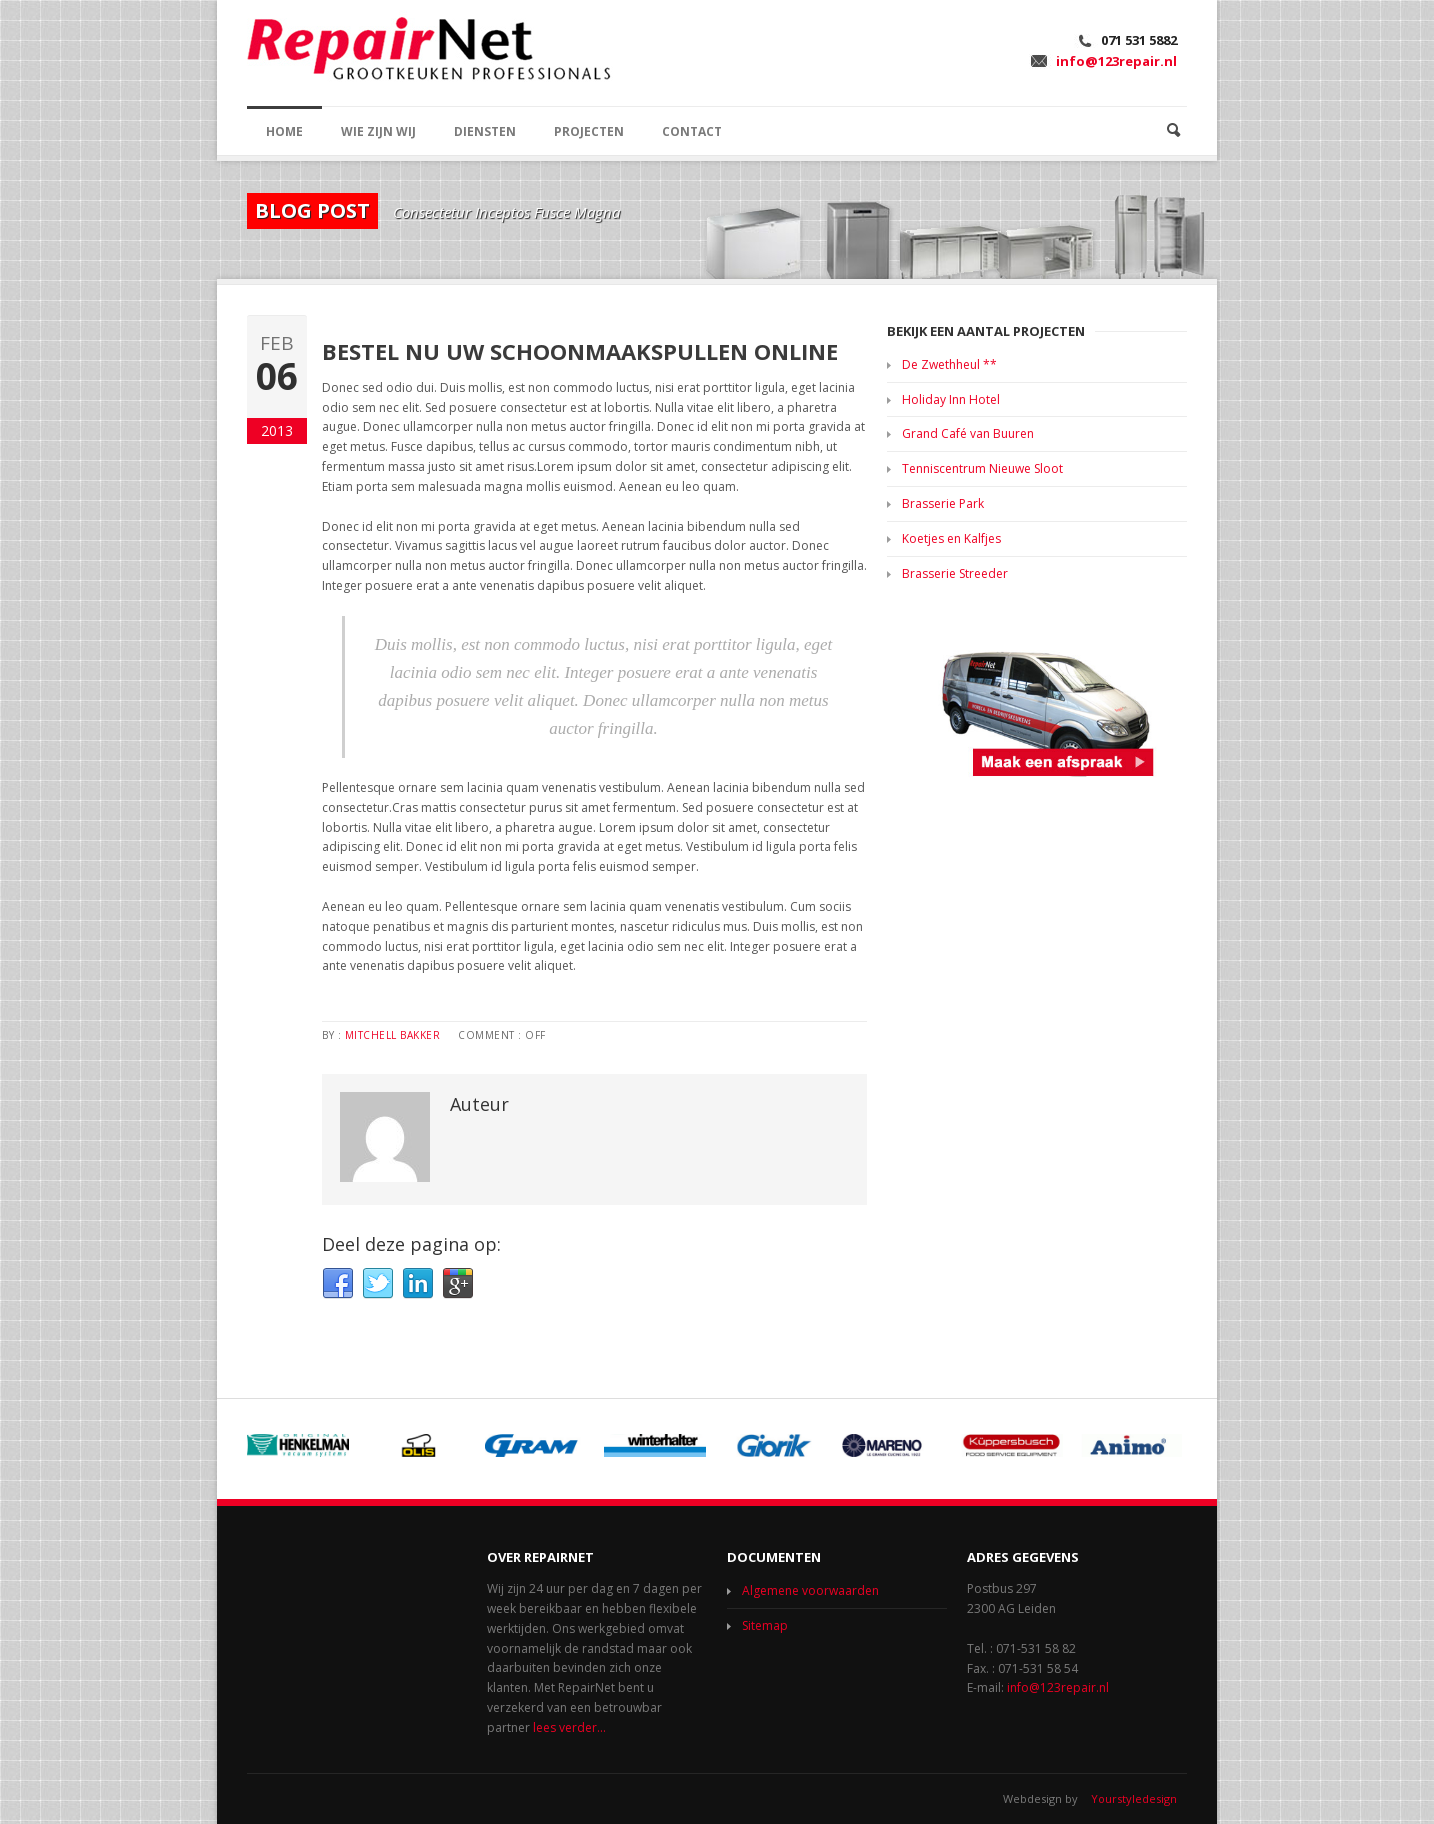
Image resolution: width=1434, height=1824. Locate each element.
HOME (284, 131)
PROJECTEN (589, 131)
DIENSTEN (485, 131)
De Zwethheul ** (949, 364)
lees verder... (569, 1727)
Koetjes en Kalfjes (951, 538)
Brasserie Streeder (955, 573)
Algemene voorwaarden (810, 1590)
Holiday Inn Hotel (951, 399)
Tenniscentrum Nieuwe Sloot (982, 468)
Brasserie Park (943, 503)
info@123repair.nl (1116, 61)
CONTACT (692, 131)
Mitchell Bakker (393, 1035)
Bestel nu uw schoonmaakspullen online (580, 351)
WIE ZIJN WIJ (378, 131)
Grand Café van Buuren (968, 433)
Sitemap (765, 1625)
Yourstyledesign (1134, 1798)
